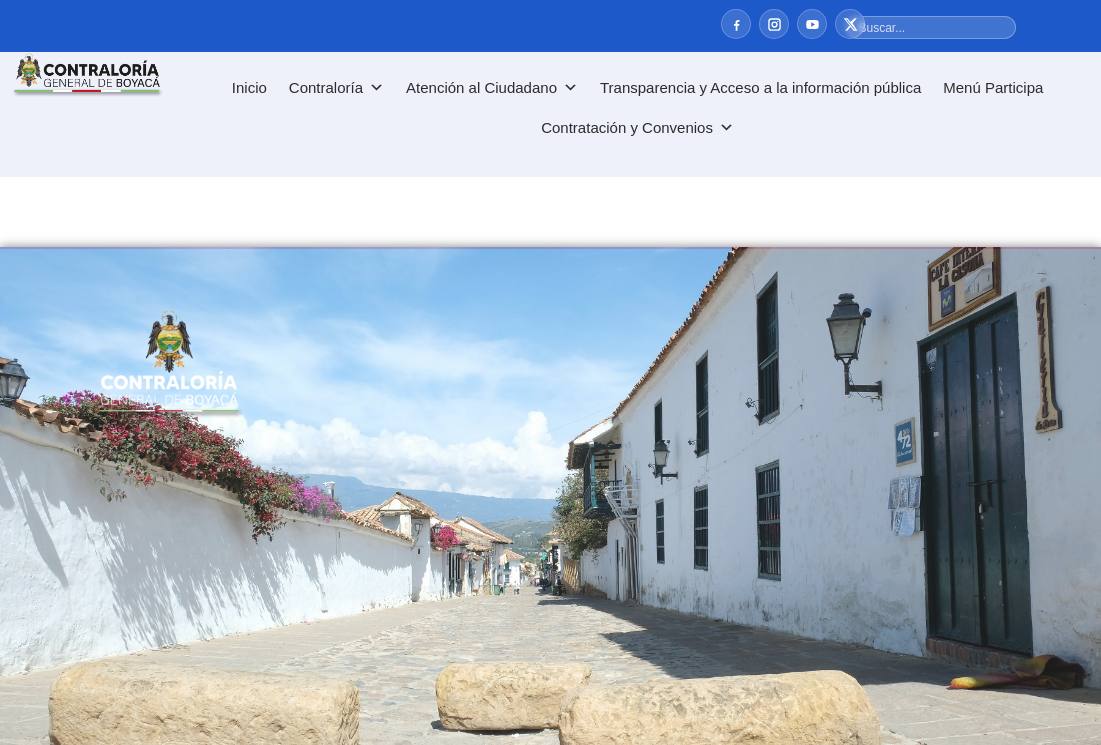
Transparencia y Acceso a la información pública (760, 87)
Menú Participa (993, 87)
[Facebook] (736, 24)
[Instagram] (774, 24)
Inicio (249, 87)
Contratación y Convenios (637, 128)
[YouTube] (812, 24)
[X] (850, 24)
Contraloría (336, 88)
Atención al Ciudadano (492, 88)
